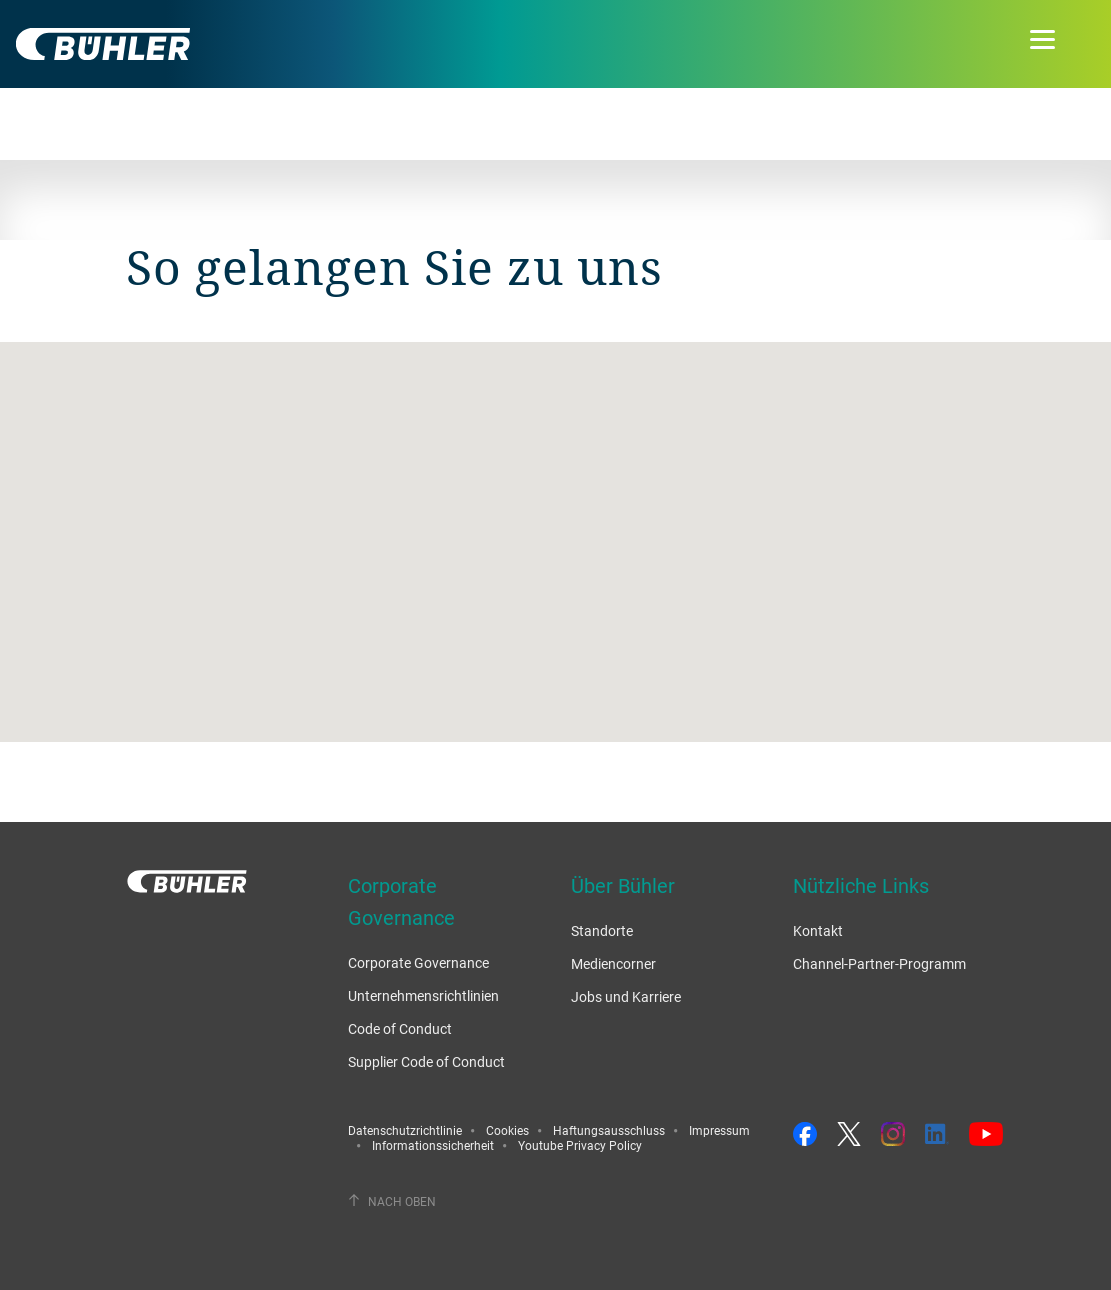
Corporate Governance (418, 962)
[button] (556, 523)
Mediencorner (613, 963)
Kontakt (818, 930)
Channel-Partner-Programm (879, 963)
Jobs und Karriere (626, 996)
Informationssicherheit (433, 1145)
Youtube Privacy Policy (580, 1145)
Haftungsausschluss (609, 1130)
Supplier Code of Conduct (426, 1061)
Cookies (507, 1130)
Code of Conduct (400, 1028)
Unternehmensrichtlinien (423, 995)
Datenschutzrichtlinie (405, 1130)
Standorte (602, 930)
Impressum (719, 1130)
